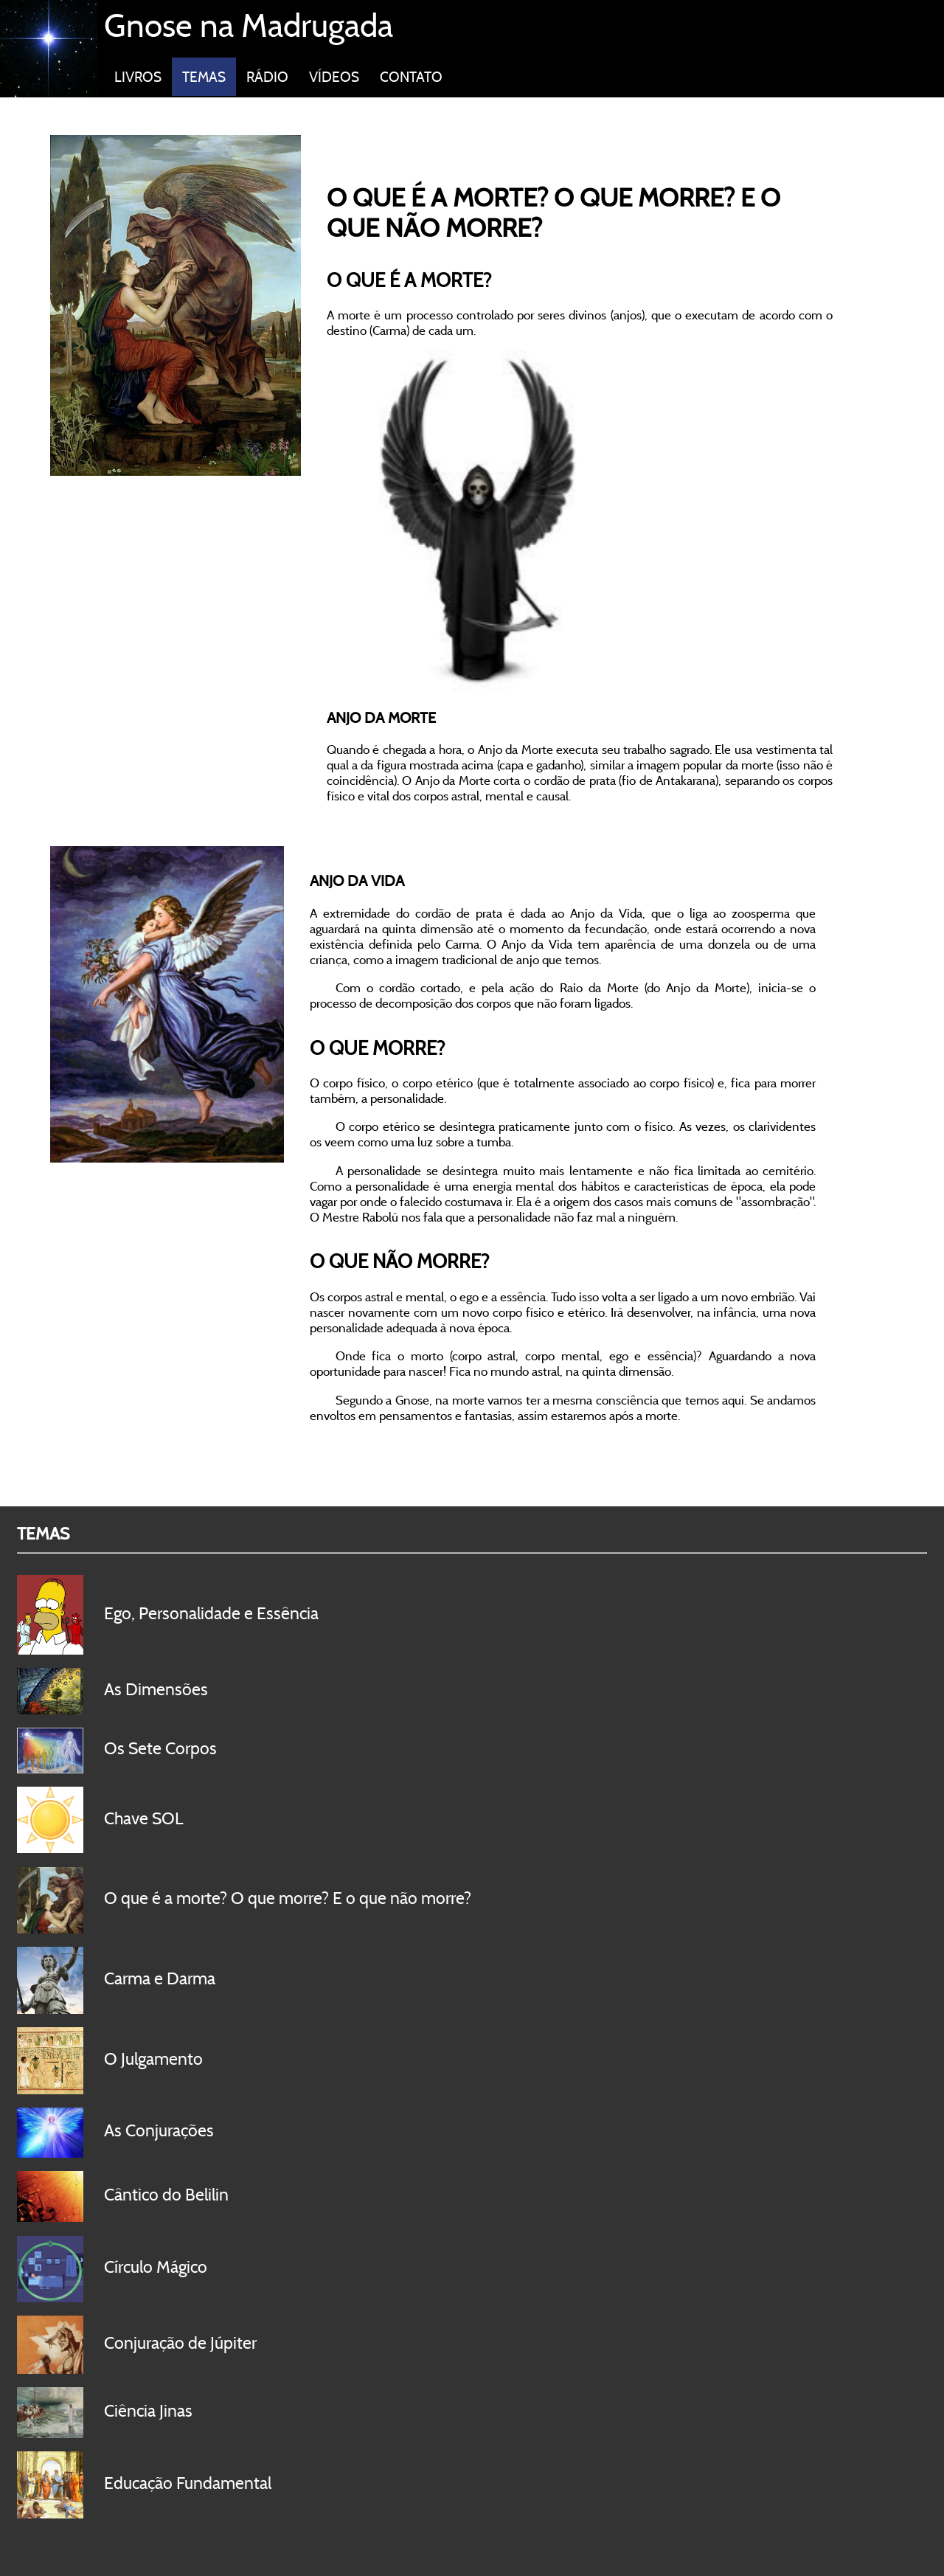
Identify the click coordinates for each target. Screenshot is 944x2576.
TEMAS (204, 77)
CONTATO (411, 77)
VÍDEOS (334, 77)
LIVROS (138, 77)
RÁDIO (267, 77)
